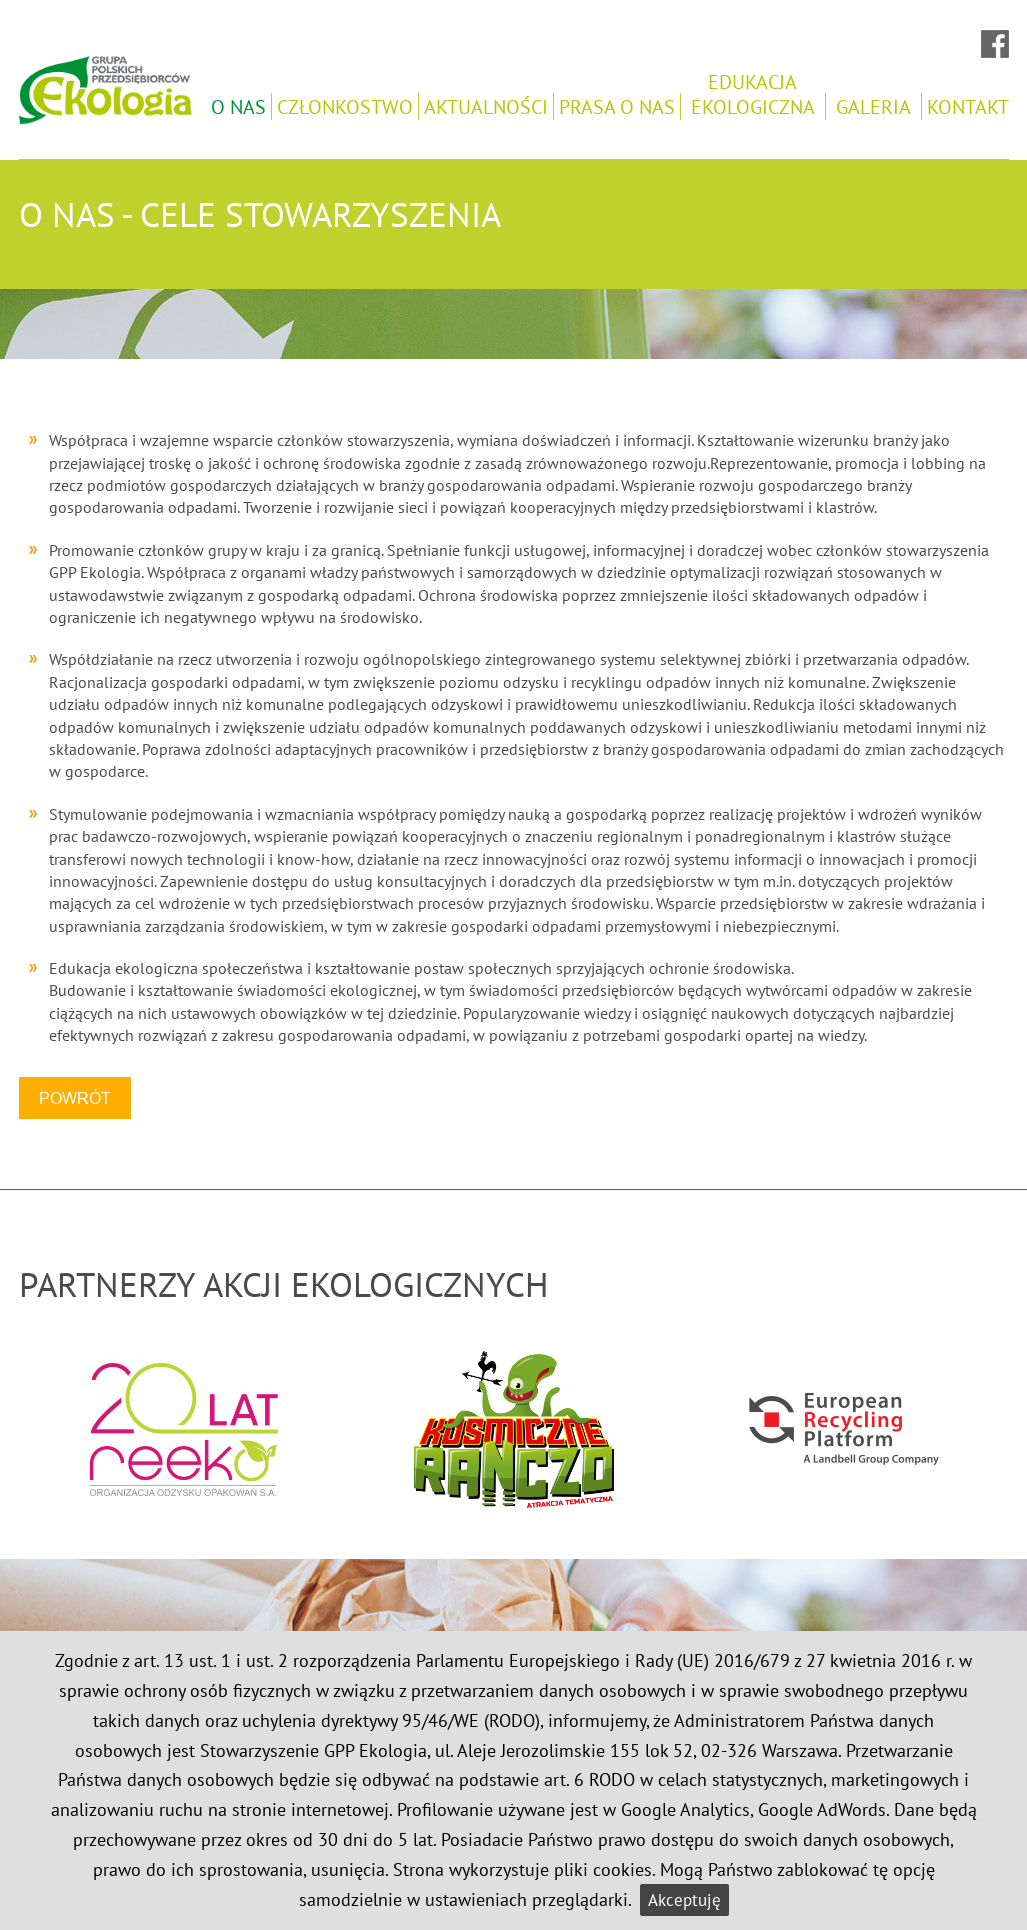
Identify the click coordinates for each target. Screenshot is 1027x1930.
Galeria (873, 106)
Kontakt (968, 106)
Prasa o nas (617, 106)
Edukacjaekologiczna (753, 94)
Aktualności (486, 106)
